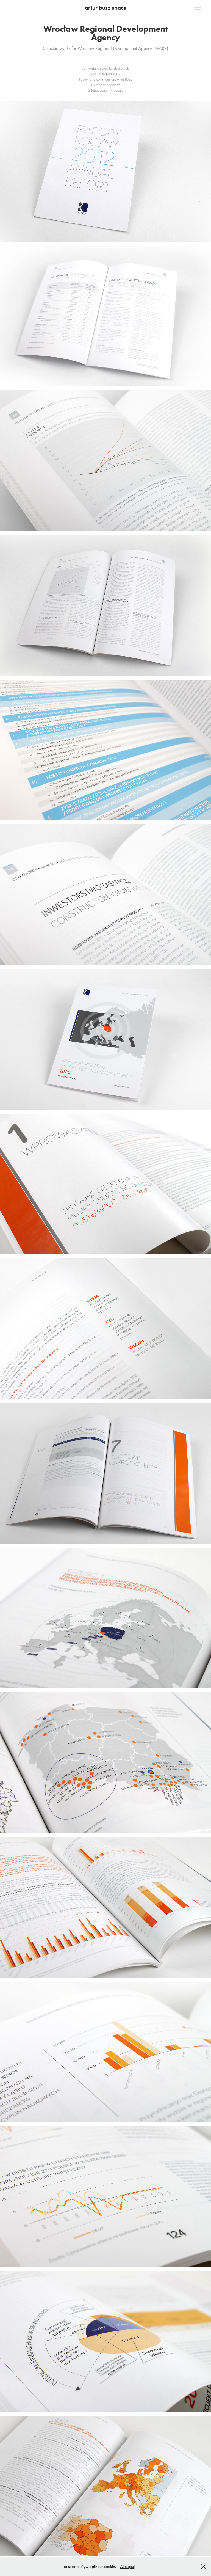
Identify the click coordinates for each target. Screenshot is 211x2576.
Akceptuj (127, 2566)
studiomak (121, 68)
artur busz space (105, 7)
